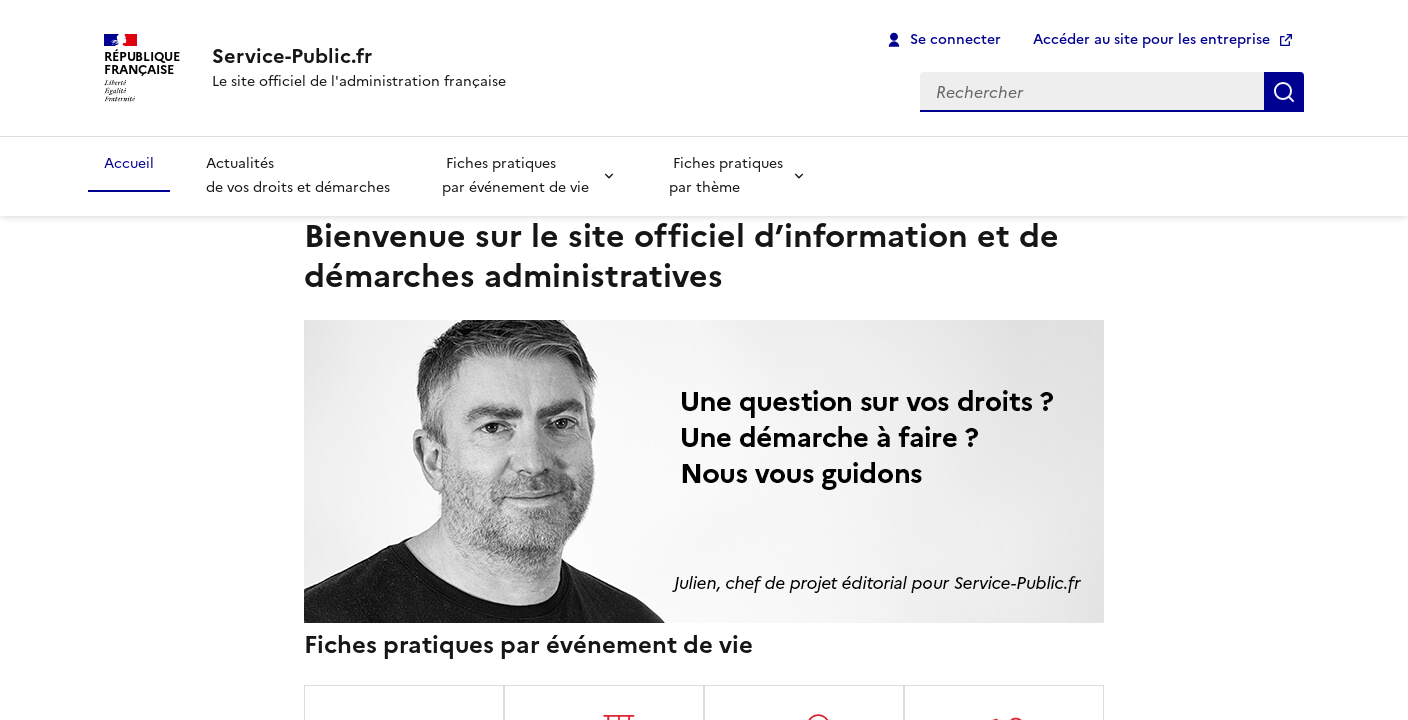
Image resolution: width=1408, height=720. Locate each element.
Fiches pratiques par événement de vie (517, 176)
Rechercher (1284, 92)
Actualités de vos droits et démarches (298, 176)
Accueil (129, 164)
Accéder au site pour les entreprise (1151, 39)
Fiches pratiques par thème (726, 176)
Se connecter (955, 39)
